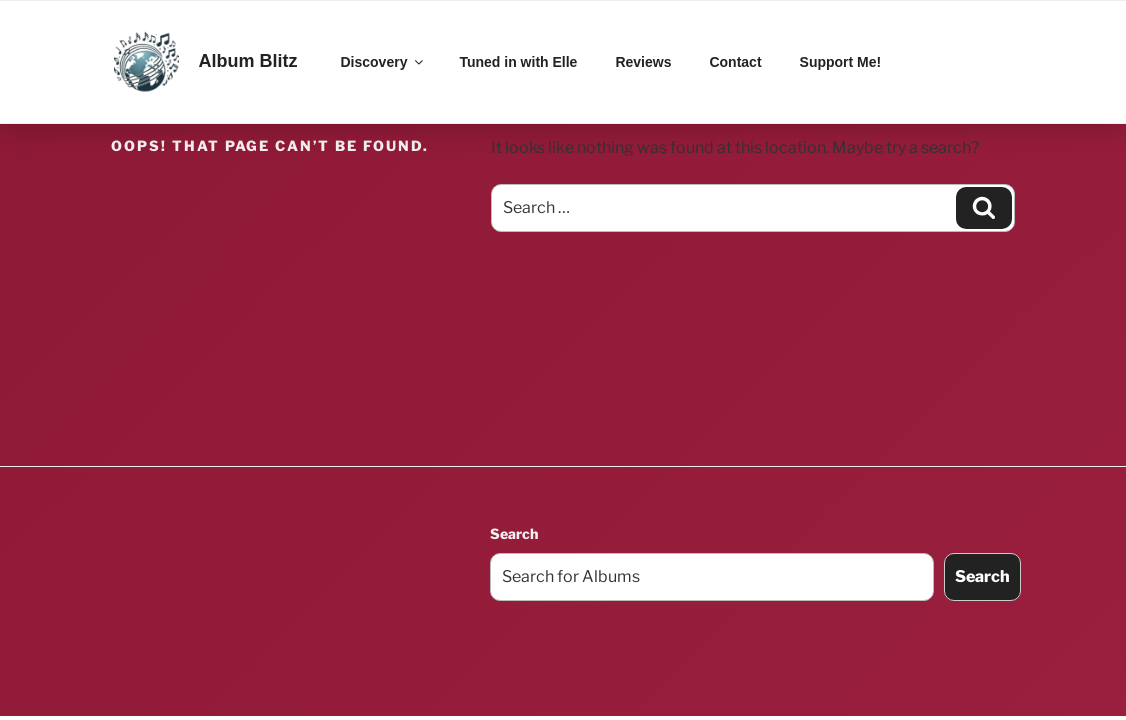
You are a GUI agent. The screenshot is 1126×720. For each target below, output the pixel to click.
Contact (735, 62)
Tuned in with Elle (518, 62)
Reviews (643, 62)
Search (514, 533)
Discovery (384, 62)
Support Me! (841, 62)
